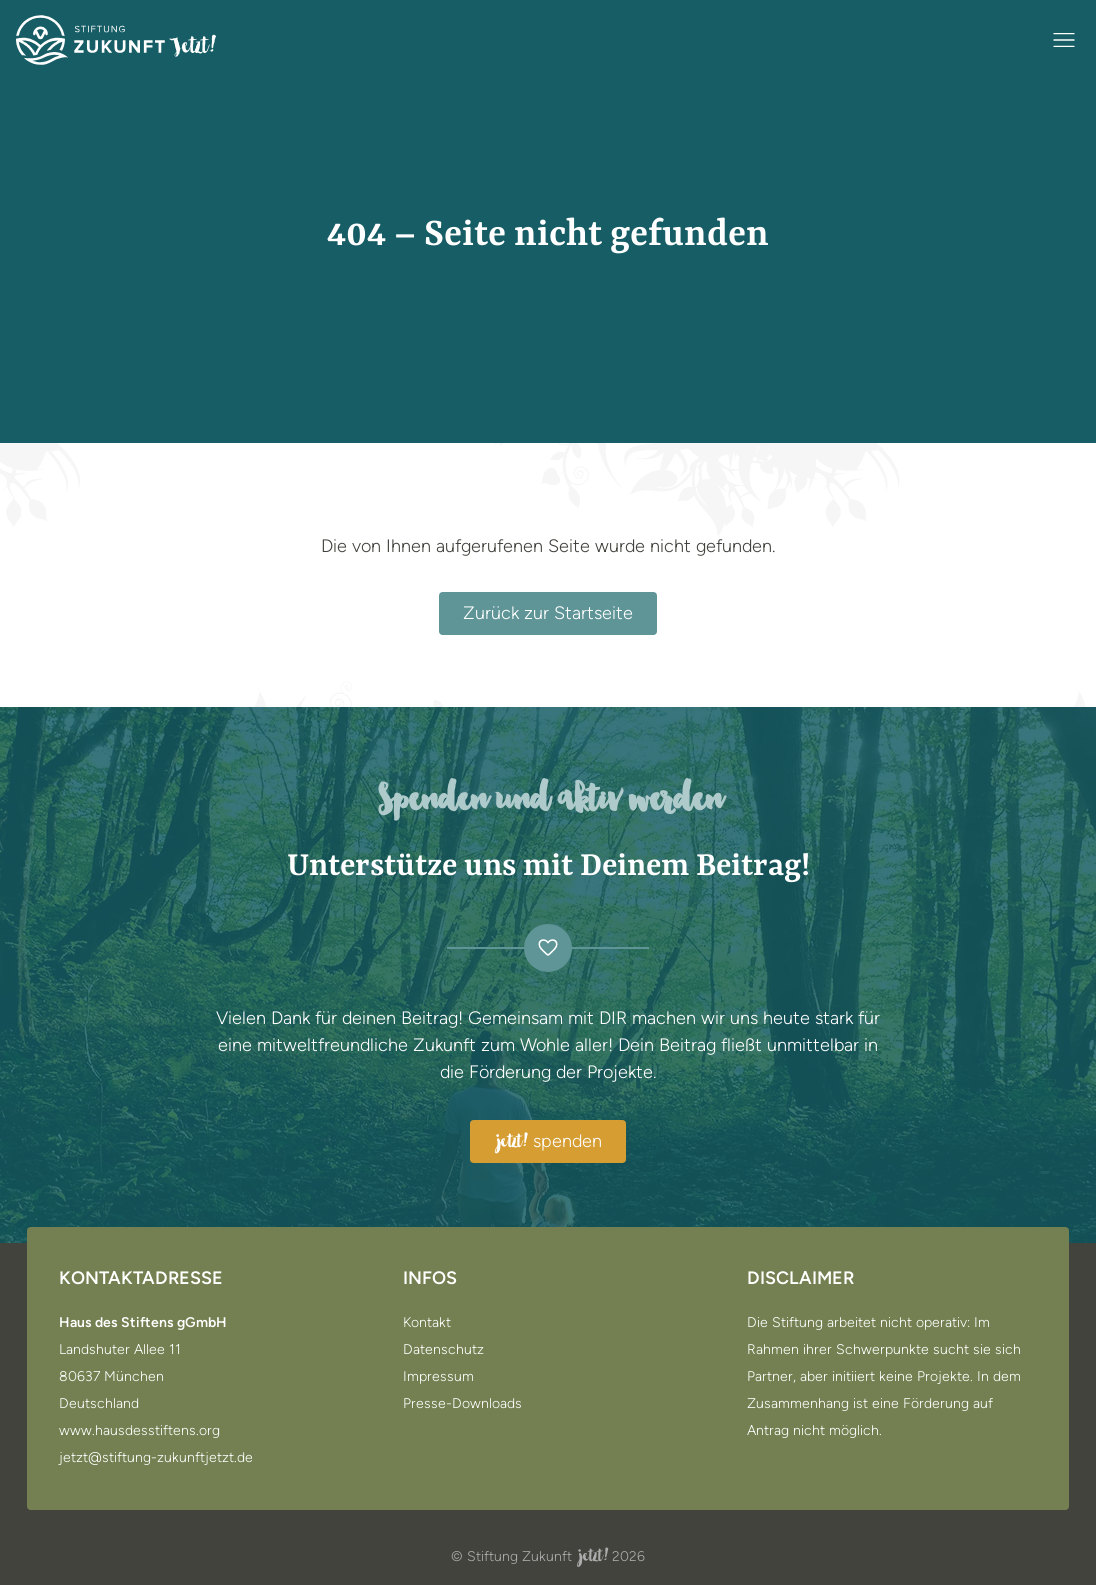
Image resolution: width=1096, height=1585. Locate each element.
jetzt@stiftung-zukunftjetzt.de (156, 1458)
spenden (548, 1142)
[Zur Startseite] (116, 40)
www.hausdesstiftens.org (139, 1431)
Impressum (438, 1377)
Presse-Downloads (462, 1404)
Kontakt (427, 1323)
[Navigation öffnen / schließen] (1064, 40)
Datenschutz (443, 1350)
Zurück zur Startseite (548, 613)
